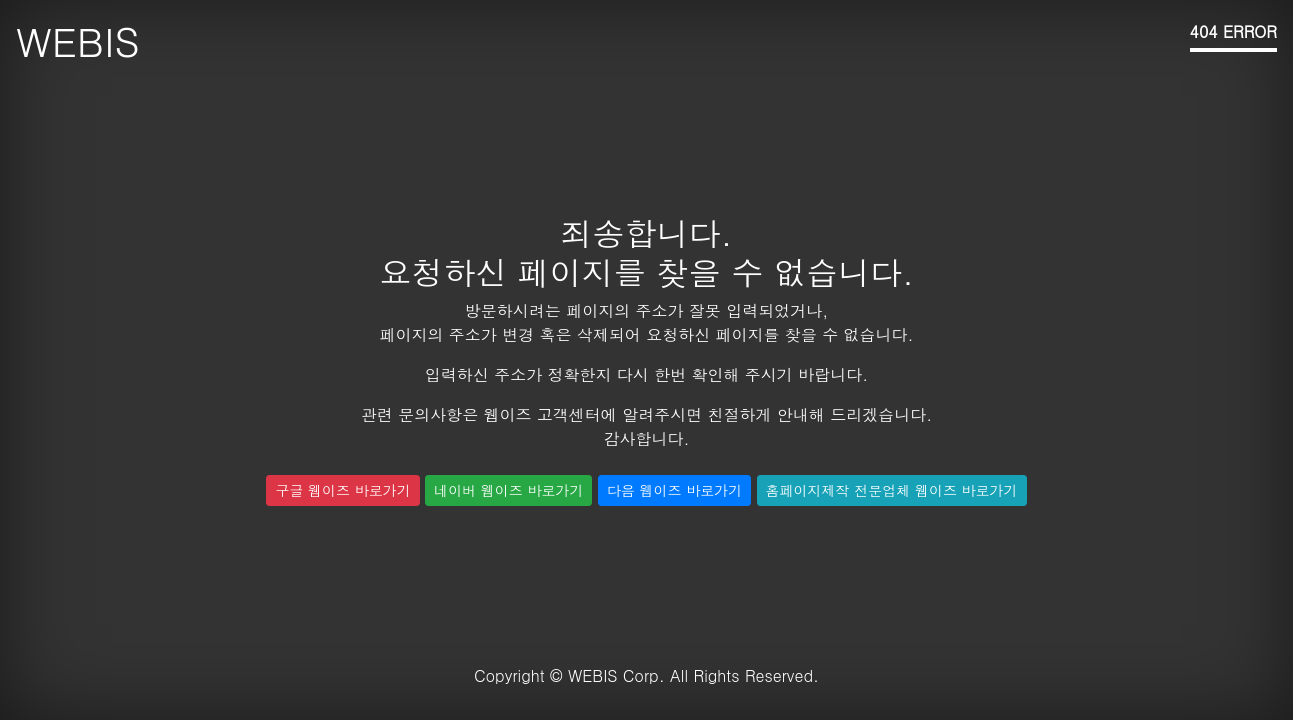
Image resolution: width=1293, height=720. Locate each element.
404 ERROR (1233, 31)
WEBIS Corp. (616, 675)
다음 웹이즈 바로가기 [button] (674, 490)
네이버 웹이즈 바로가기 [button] (508, 490)
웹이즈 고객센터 (541, 414)
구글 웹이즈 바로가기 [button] (342, 490)
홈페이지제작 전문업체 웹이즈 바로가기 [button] (892, 490)
